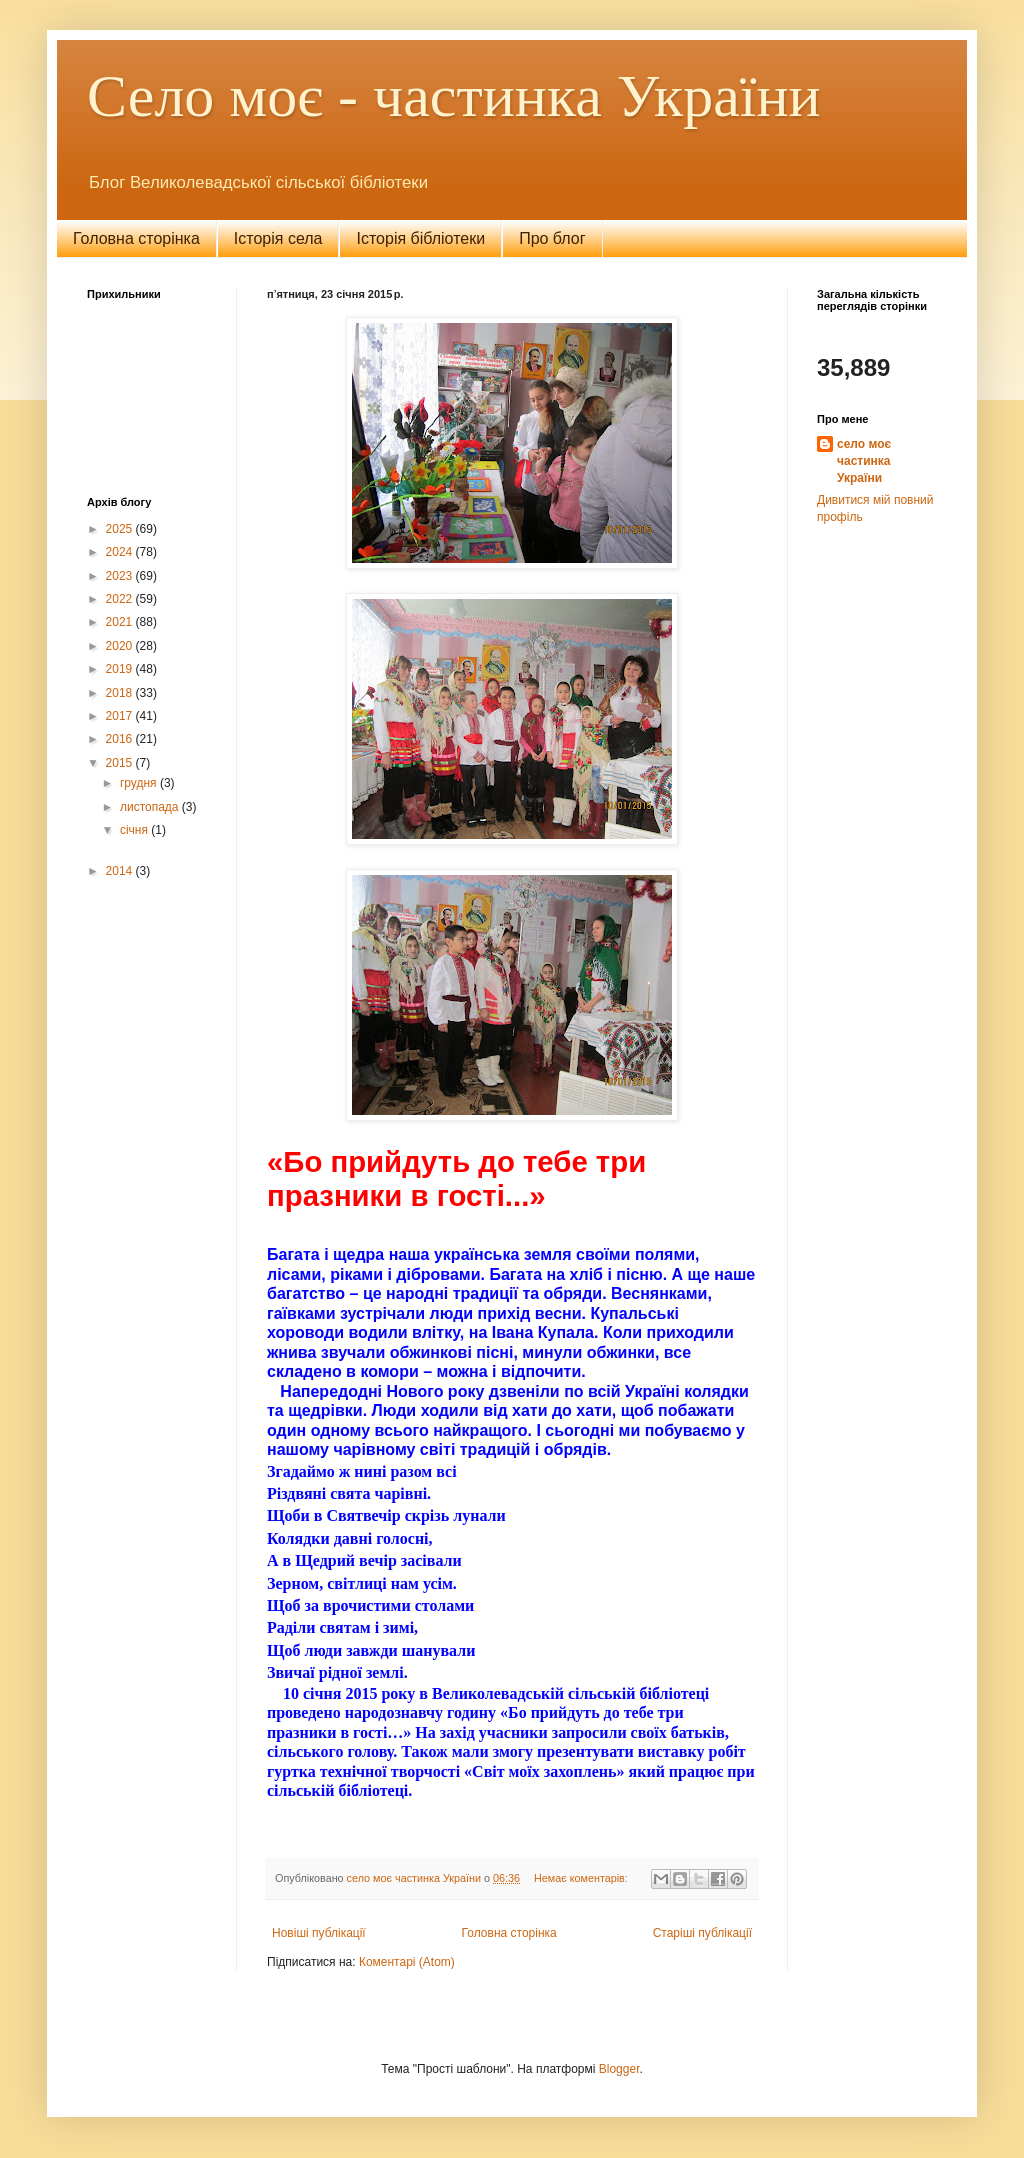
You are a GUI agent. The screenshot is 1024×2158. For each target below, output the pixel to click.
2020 (121, 646)
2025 (121, 529)
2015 (121, 763)
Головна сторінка (136, 238)
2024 (121, 552)
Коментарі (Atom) (407, 1962)
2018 (121, 693)
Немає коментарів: (582, 1878)
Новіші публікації (319, 1933)
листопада (151, 807)
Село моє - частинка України (454, 96)
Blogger (619, 2069)
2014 (121, 871)
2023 (121, 576)
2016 (121, 739)
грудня (140, 783)
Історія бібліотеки (420, 238)
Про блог (552, 238)
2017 (121, 716)
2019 (121, 669)
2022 (121, 599)
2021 (121, 622)
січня (135, 830)
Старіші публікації (702, 1933)
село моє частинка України (864, 461)
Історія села (278, 238)
